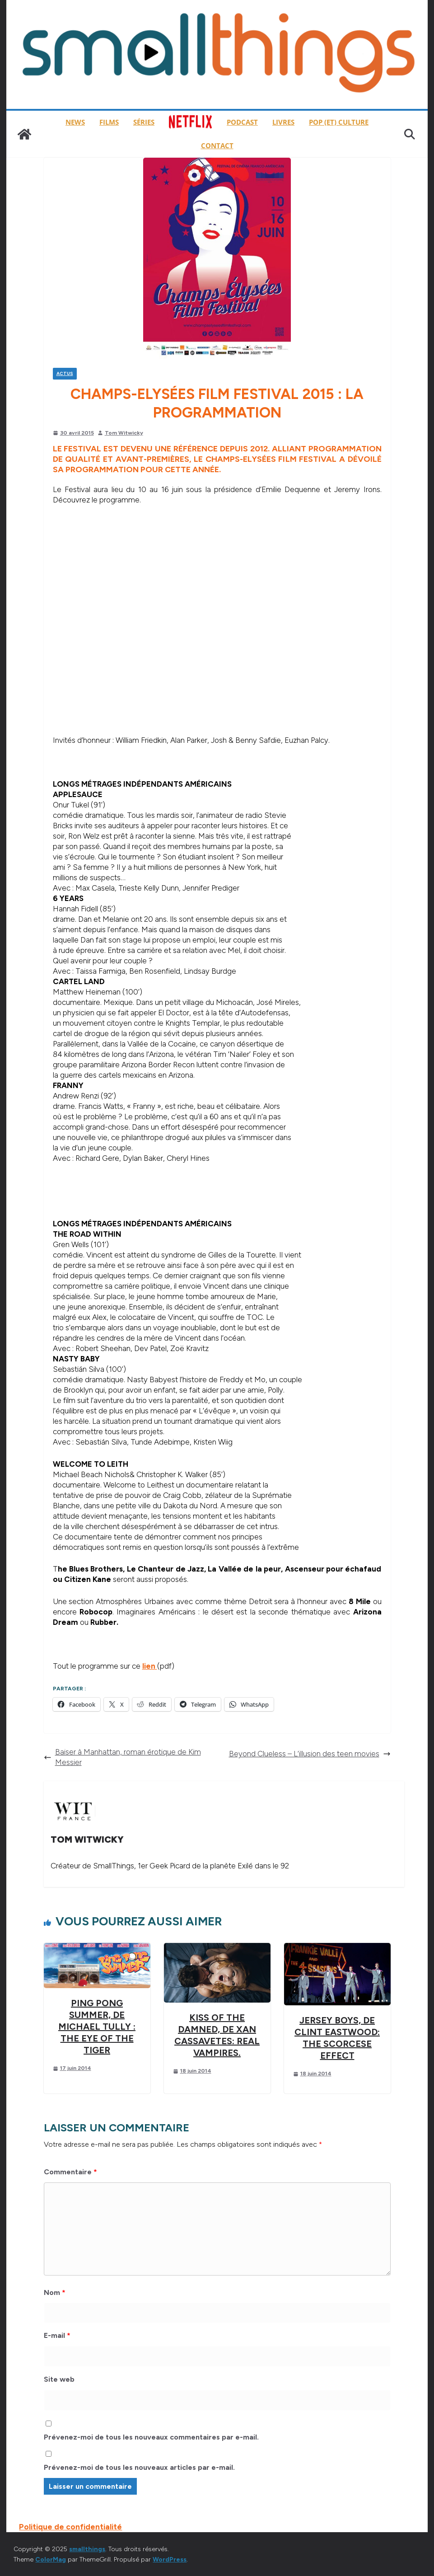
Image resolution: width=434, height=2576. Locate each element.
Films (109, 122)
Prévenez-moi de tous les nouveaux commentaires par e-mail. (151, 2437)
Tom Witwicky (124, 433)
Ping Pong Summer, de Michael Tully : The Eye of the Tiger (96, 2026)
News (75, 122)
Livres (283, 122)
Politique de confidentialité (70, 2526)
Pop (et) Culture (339, 122)
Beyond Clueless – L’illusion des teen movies (310, 1753)
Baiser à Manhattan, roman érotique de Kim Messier (122, 1757)
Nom (54, 2292)
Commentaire (70, 2172)
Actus (64, 373)
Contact (217, 145)
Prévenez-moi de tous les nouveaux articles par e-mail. (139, 2467)
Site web (59, 2379)
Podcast (242, 122)
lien (149, 1665)
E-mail (57, 2335)
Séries (143, 122)
